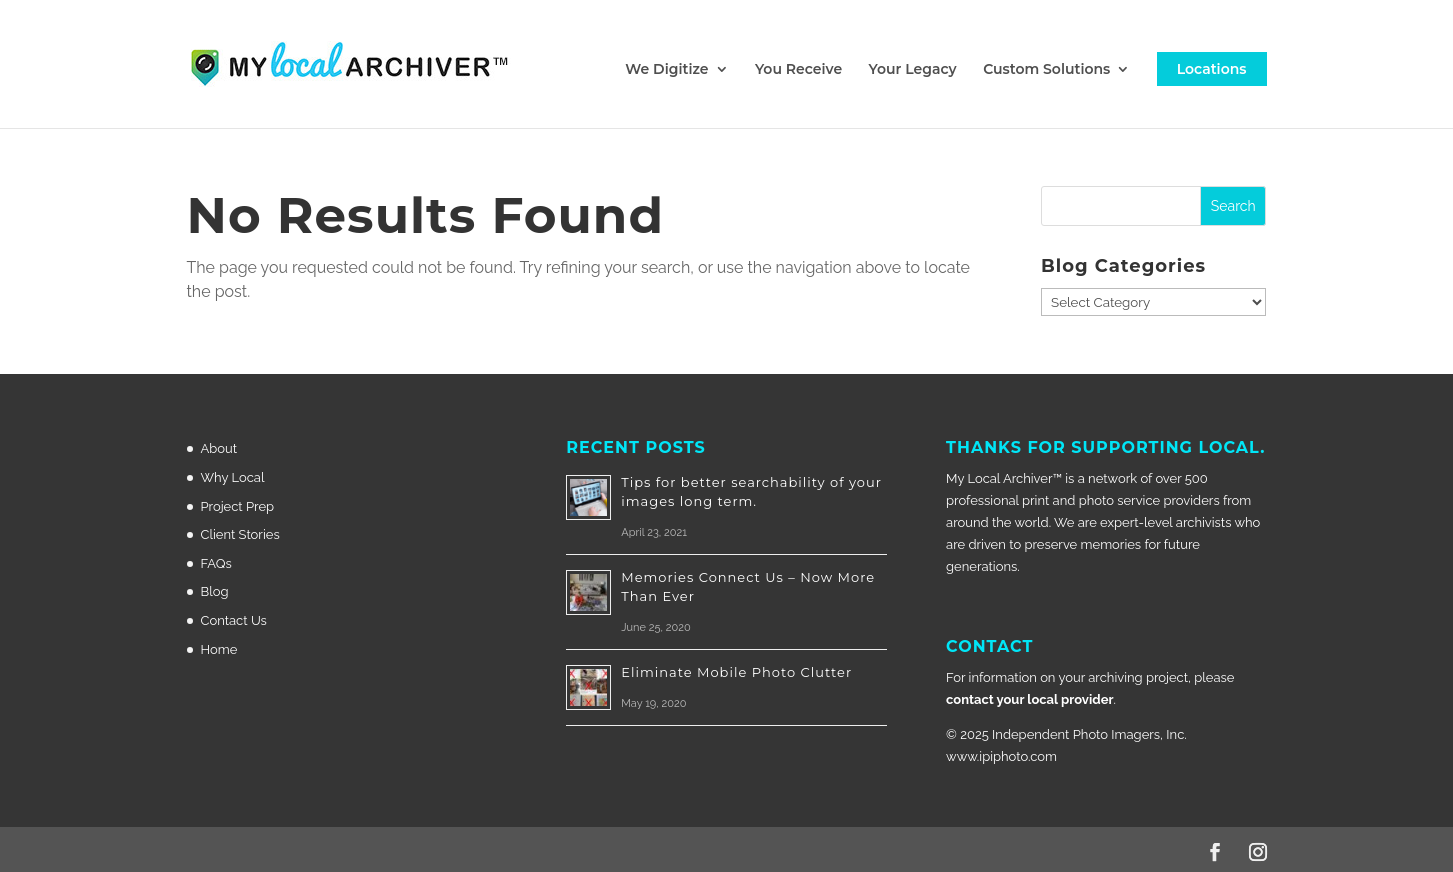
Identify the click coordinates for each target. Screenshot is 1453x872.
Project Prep (238, 506)
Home (219, 649)
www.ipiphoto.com (1001, 756)
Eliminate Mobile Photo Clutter (736, 672)
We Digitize (666, 70)
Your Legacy (913, 70)
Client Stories (240, 534)
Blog (215, 591)
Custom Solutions (1046, 70)
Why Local (233, 477)
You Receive (798, 70)
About (219, 448)
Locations (1212, 69)
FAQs (216, 563)
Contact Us (234, 620)
